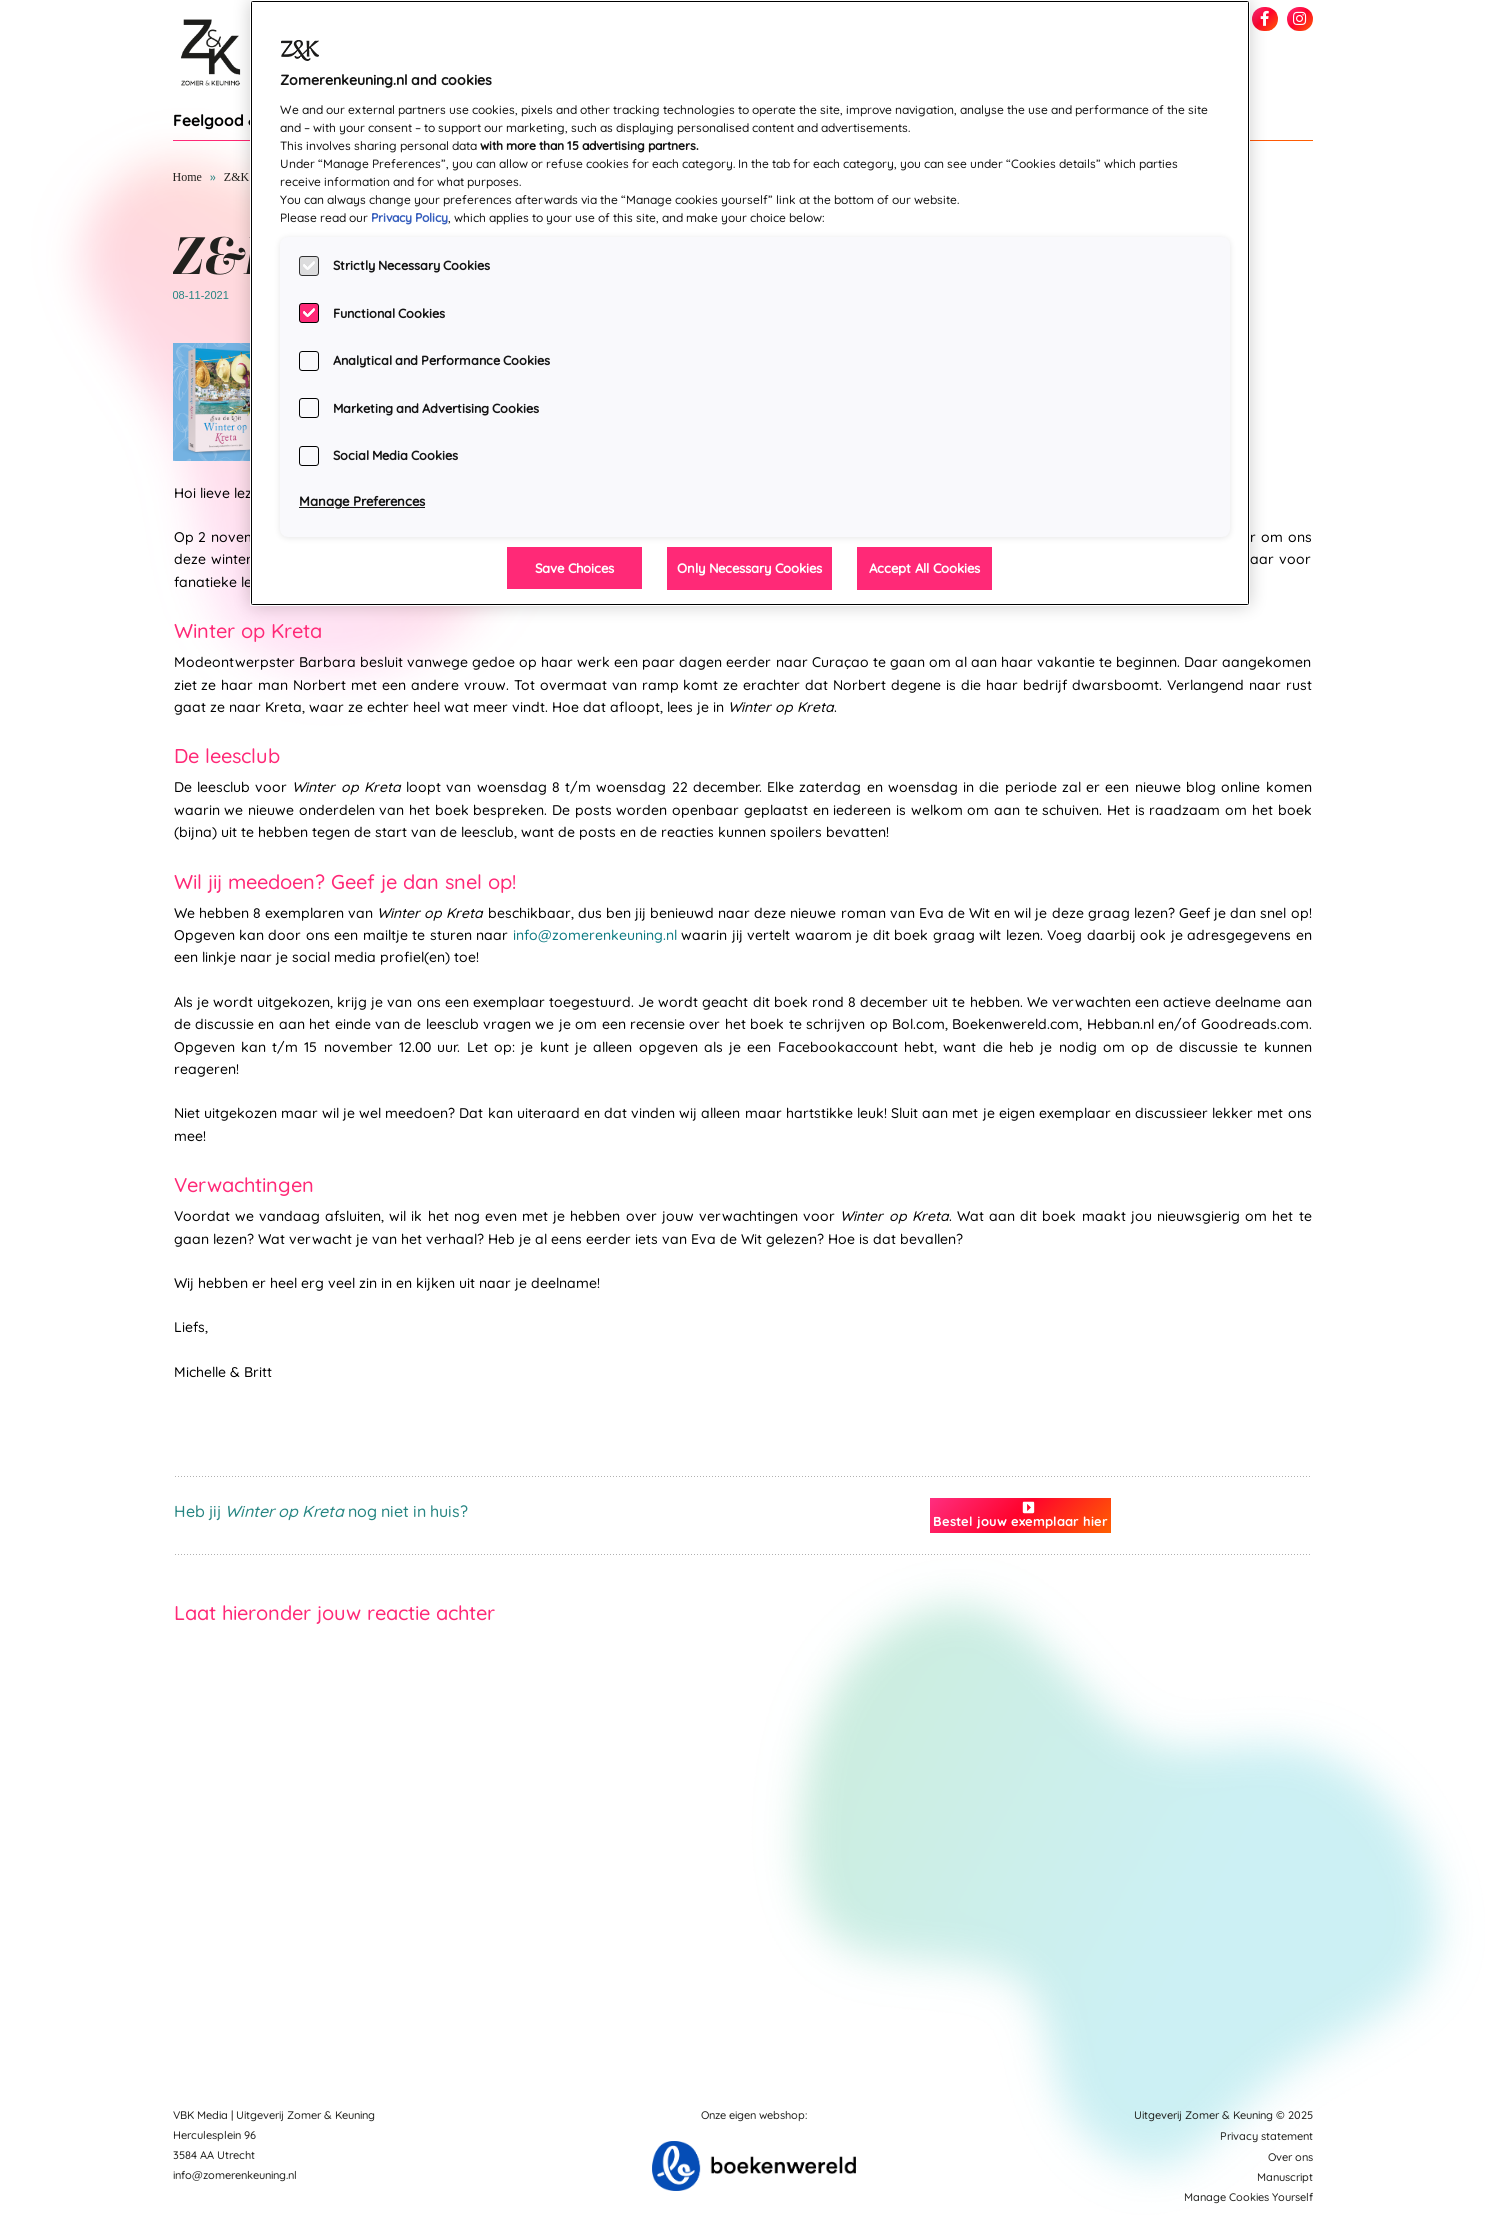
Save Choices (574, 568)
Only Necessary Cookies (749, 568)
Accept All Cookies (924, 568)
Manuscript (1285, 2177)
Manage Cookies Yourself (1248, 2197)
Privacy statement (1266, 2136)
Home (187, 177)
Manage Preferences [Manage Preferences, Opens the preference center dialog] (362, 501)
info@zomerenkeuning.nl (595, 935)
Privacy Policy (409, 217)
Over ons (1290, 2157)
